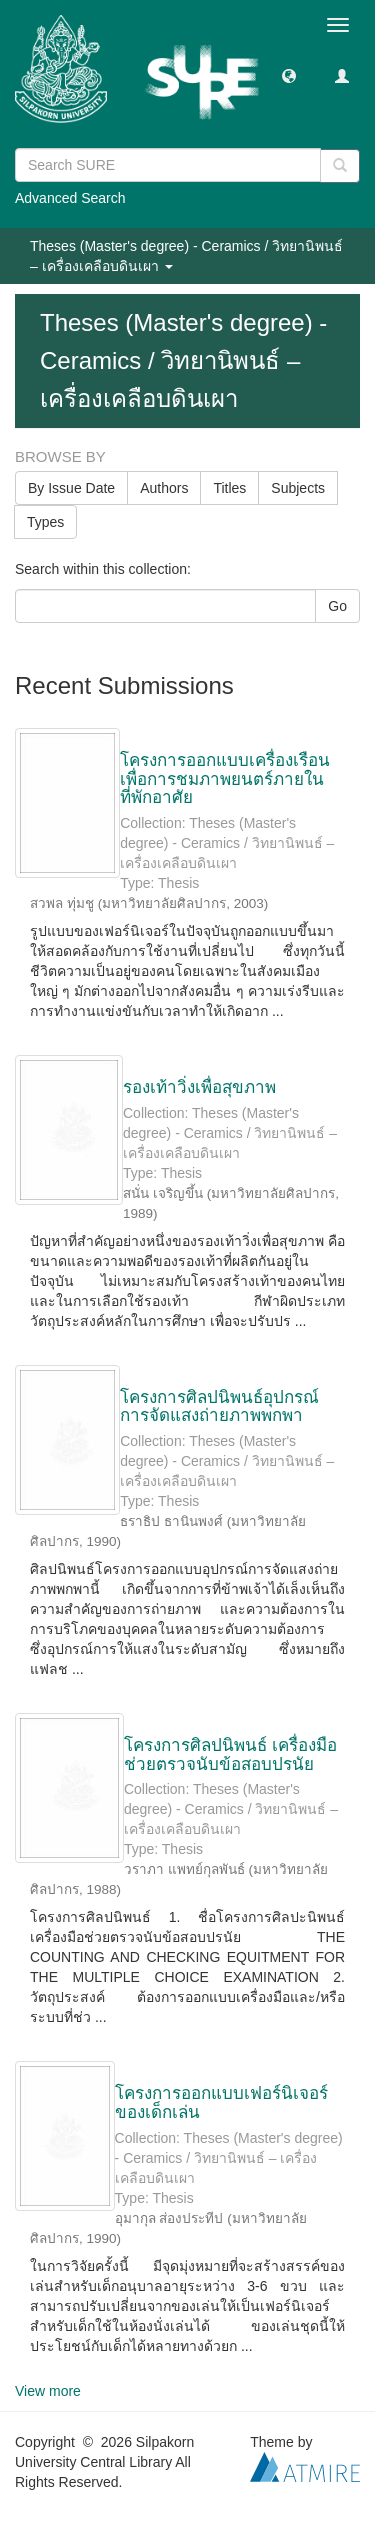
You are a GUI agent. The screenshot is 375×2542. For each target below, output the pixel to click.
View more (48, 2391)
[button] (289, 75)
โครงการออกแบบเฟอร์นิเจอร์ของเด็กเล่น (221, 2103)
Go (337, 606)
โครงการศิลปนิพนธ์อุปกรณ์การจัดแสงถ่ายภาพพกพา (219, 1407)
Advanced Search (70, 198)
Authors (164, 488)
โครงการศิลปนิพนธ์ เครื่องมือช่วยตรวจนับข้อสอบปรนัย (230, 1755)
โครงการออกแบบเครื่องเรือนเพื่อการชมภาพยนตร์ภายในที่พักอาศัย (225, 779)
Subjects (298, 488)
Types (45, 522)
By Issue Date (71, 488)
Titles (229, 488)
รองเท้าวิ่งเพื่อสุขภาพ (199, 1087)
